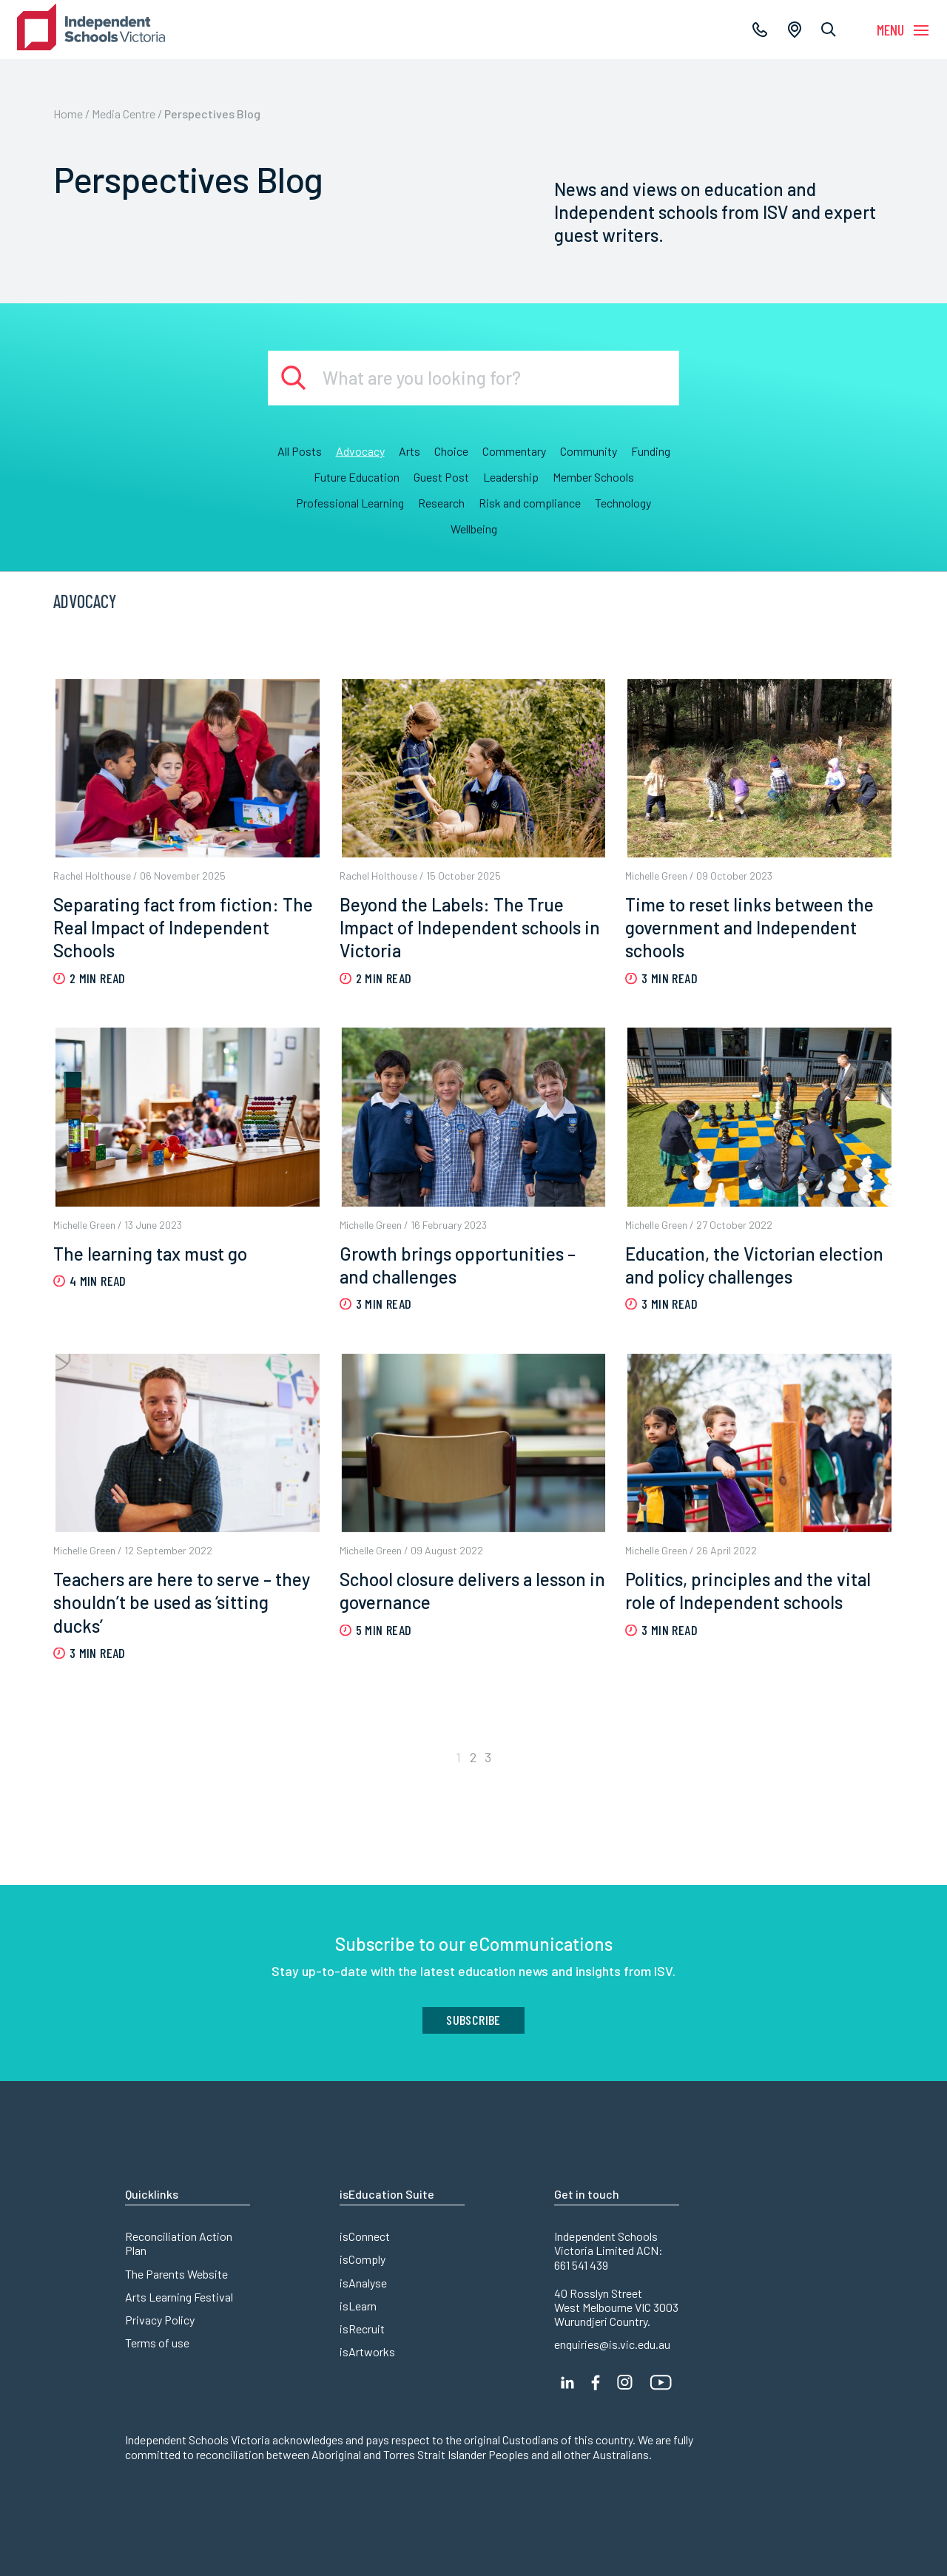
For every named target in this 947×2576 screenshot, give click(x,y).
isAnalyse (363, 2283)
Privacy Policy (160, 2320)
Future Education (357, 477)
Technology (623, 503)
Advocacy (360, 451)
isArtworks (367, 2351)
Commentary (514, 451)
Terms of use (157, 2343)
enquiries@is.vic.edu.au (612, 2344)
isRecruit (362, 2329)
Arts (409, 451)
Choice (451, 451)
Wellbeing (474, 529)
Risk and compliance (530, 503)
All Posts (299, 451)
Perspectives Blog (212, 114)
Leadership (511, 477)
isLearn (358, 2306)
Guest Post (441, 477)
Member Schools (593, 477)
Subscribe (473, 2020)
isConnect (365, 2236)
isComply (362, 2259)
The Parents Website (176, 2274)
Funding (650, 451)
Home (68, 114)
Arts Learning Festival (179, 2297)
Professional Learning (350, 503)
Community (588, 451)
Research (441, 503)
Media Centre (123, 114)
